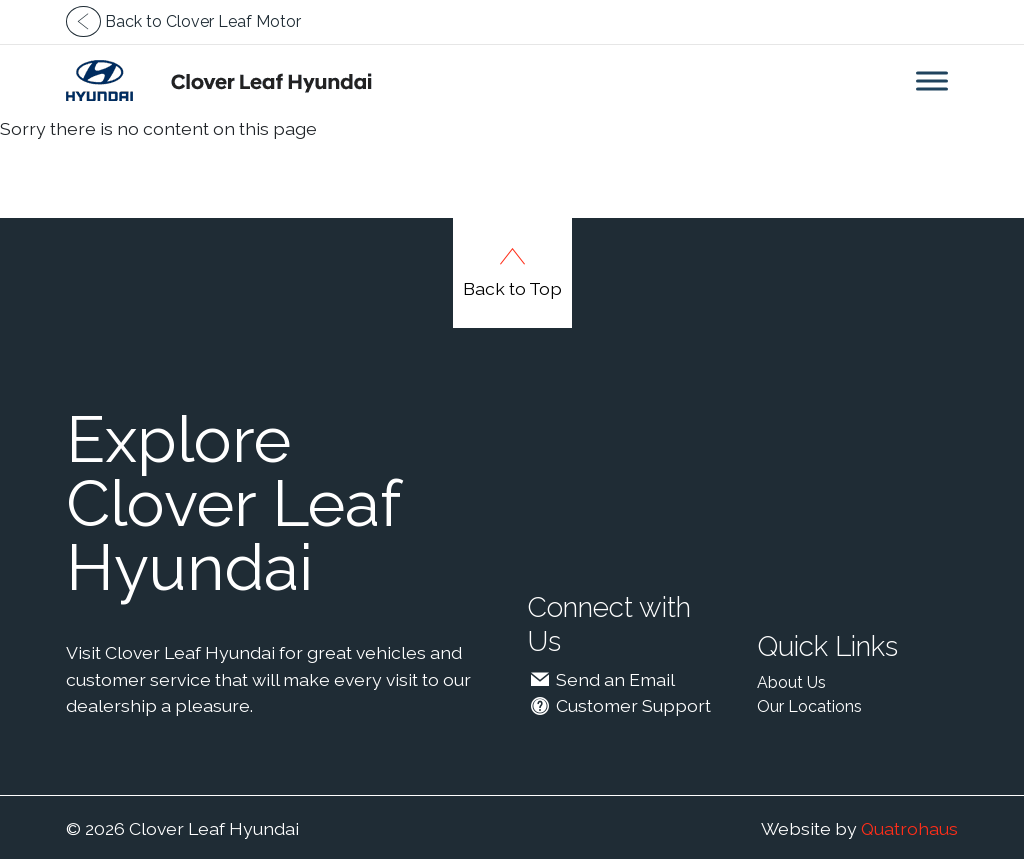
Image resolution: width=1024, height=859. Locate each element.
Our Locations (809, 706)
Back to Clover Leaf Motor (183, 21)
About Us (791, 682)
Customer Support (619, 705)
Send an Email (601, 679)
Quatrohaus (909, 828)
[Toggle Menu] (932, 80)
